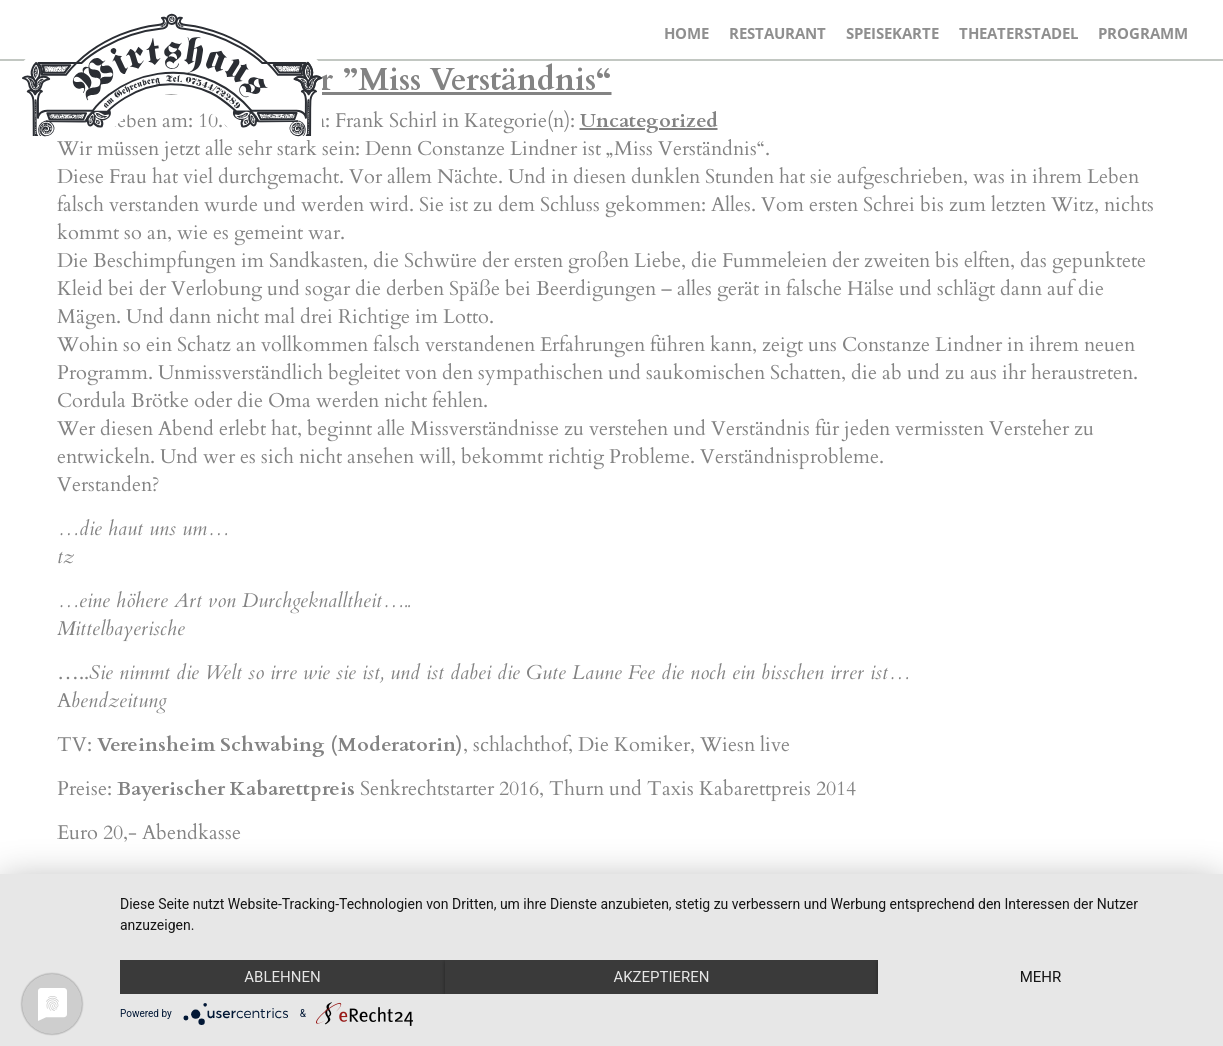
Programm (1143, 33)
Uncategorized (649, 120)
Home (686, 33)
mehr (1041, 977)
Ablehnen (282, 977)
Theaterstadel (1018, 33)
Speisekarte (892, 33)
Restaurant (777, 33)
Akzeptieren (661, 977)
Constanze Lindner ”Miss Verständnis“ (334, 80)
